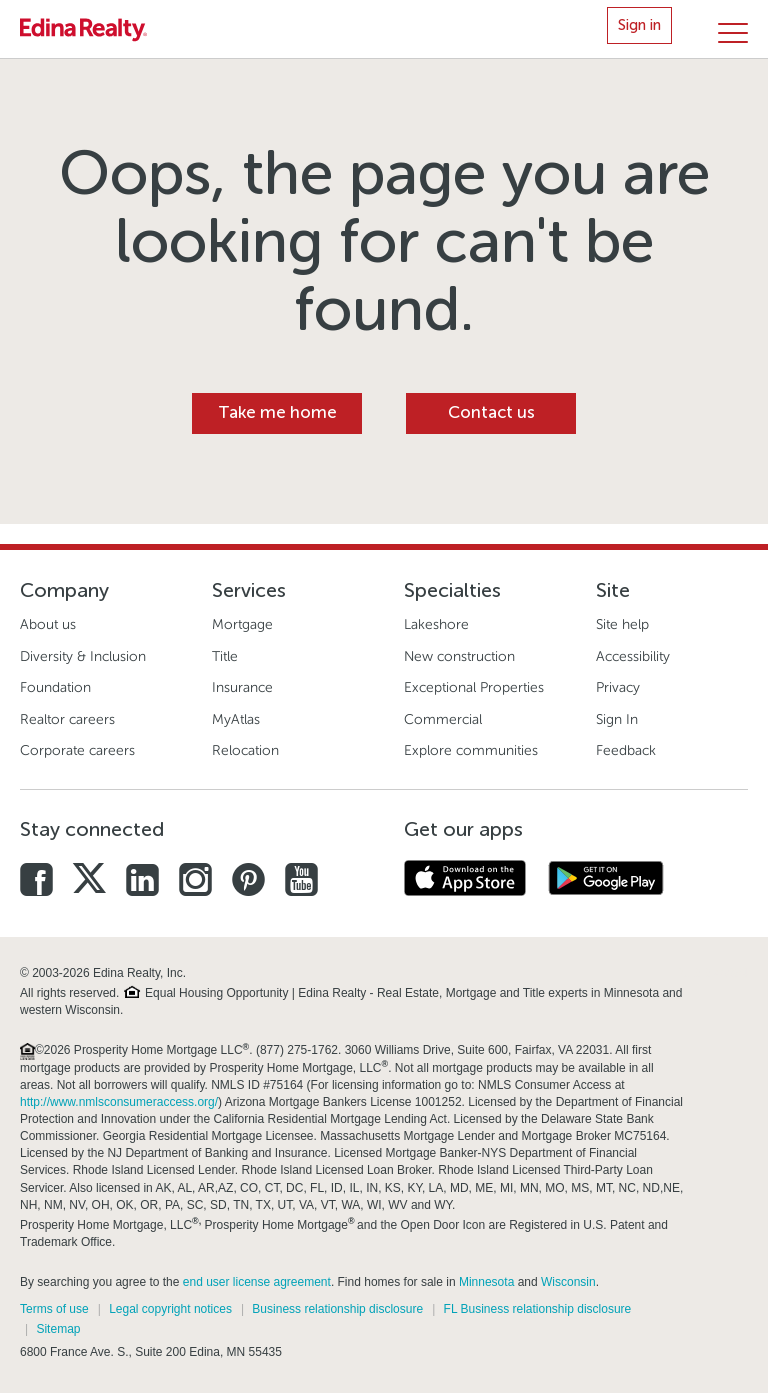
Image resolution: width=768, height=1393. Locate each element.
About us (48, 624)
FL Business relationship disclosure (538, 1309)
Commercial (443, 719)
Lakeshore (436, 624)
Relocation (245, 750)
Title (225, 656)
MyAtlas (236, 719)
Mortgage (242, 624)
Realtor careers (67, 719)
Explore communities (471, 750)
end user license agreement (257, 1282)
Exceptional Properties (474, 687)
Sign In (617, 719)
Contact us (491, 412)
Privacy (618, 687)
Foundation (55, 687)
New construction (459, 656)
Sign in (639, 25)
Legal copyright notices (170, 1309)
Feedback (626, 750)
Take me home (277, 412)
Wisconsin (568, 1282)
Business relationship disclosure (337, 1309)
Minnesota (486, 1282)
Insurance (242, 687)
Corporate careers (77, 750)
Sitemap (58, 1329)
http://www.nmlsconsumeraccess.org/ (119, 1102)
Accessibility (633, 656)
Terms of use (54, 1309)
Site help (622, 624)
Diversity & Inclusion (83, 656)
